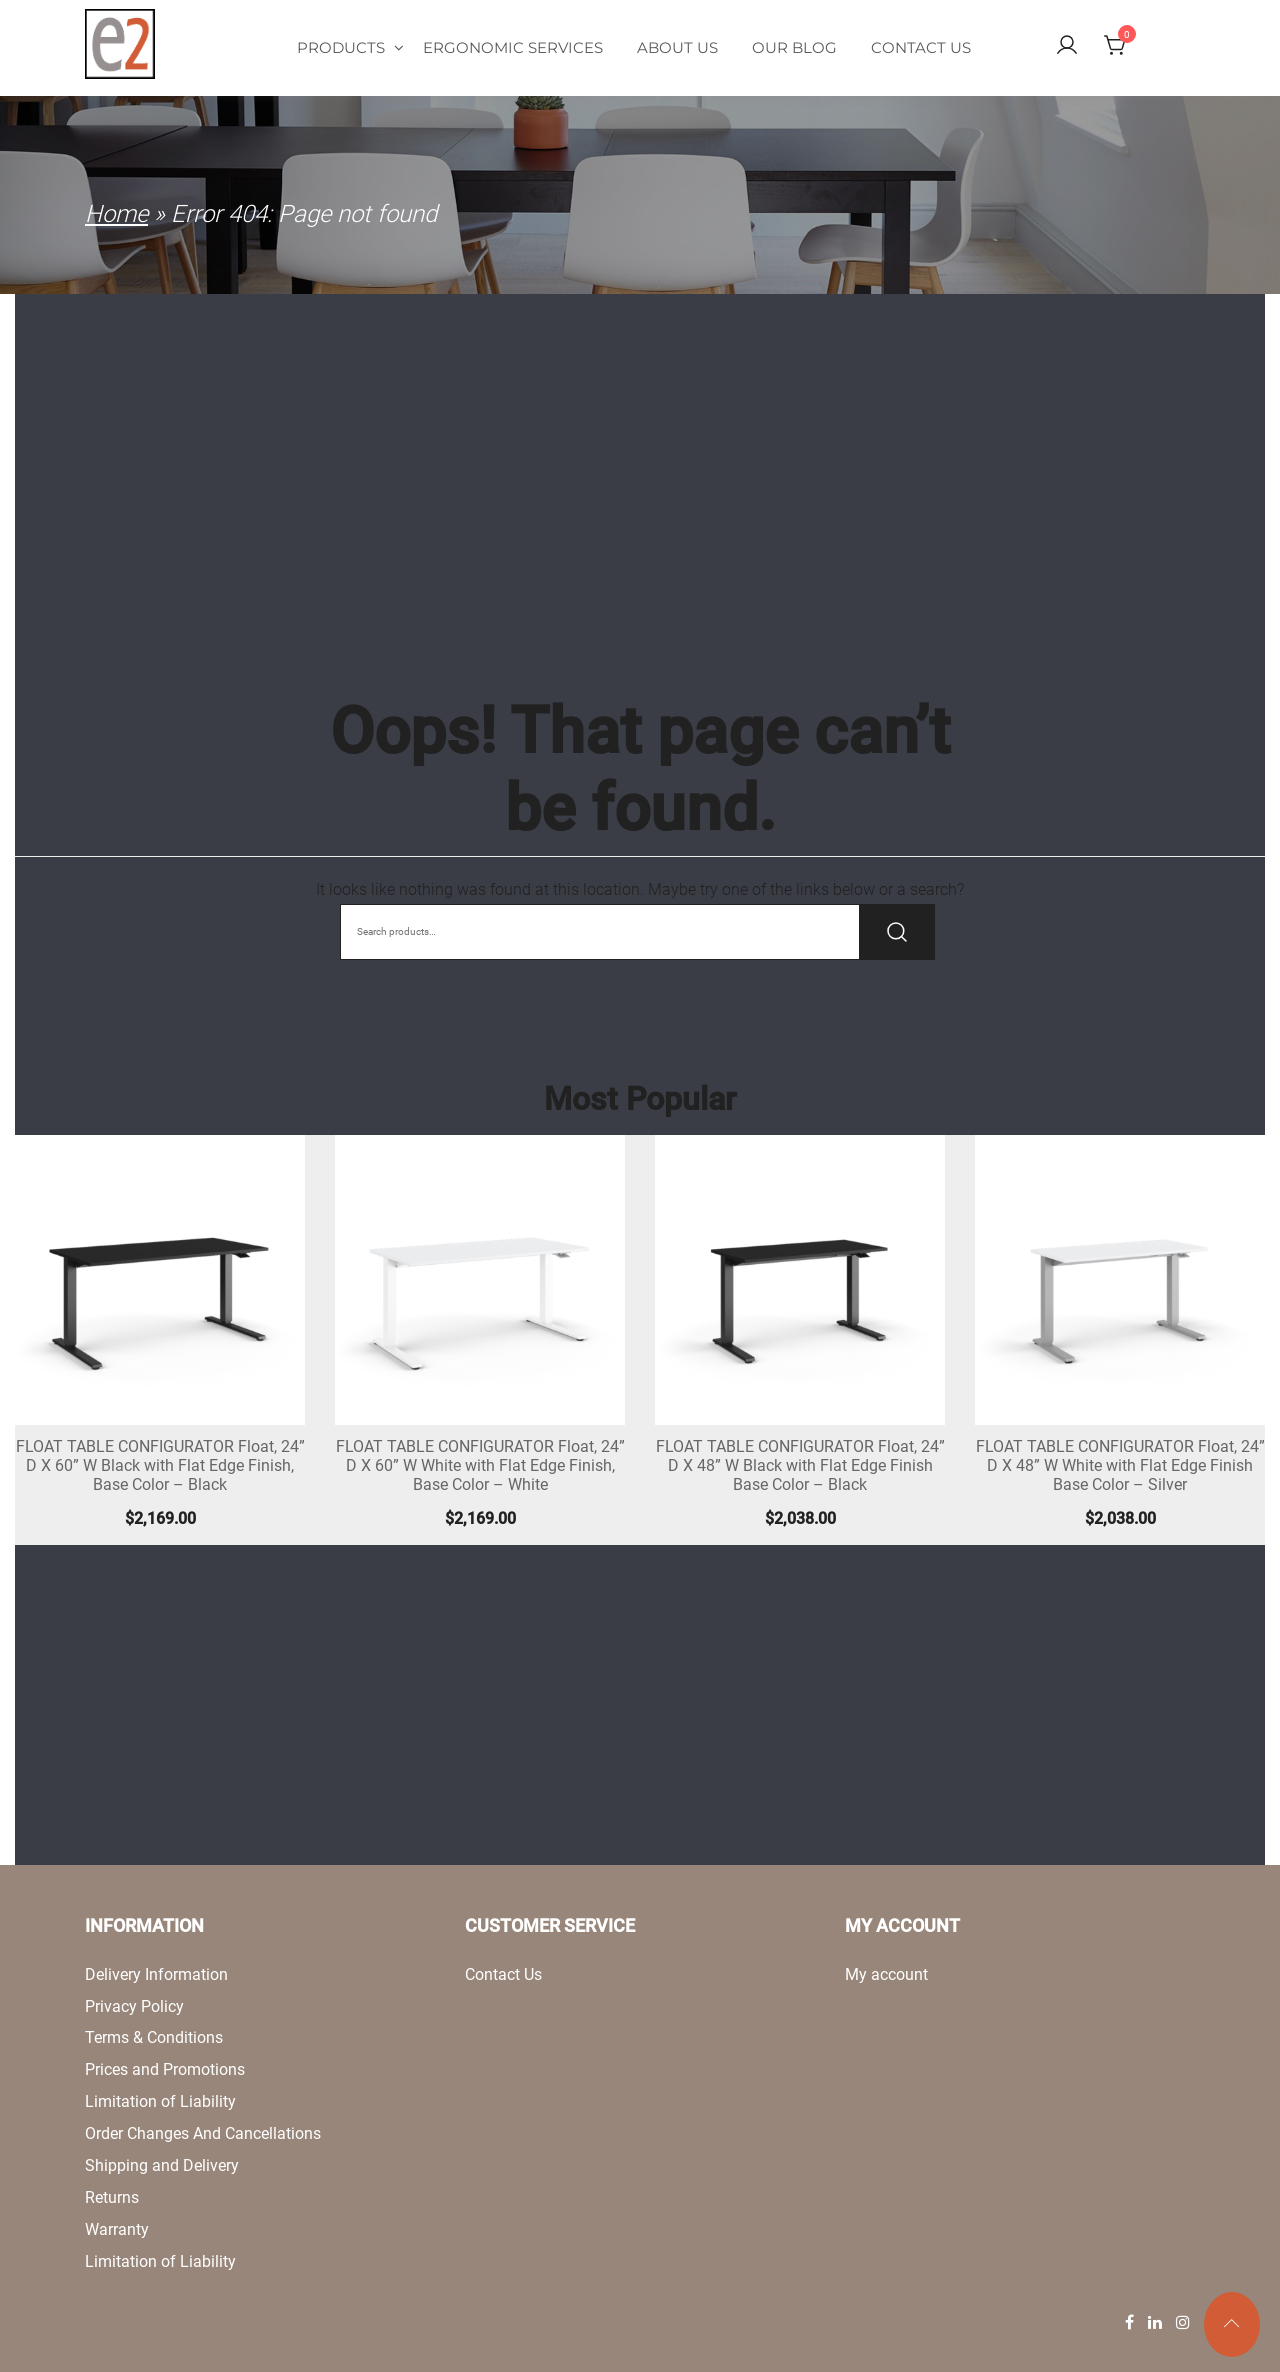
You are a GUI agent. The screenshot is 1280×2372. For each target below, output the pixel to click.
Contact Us (921, 47)
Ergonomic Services (513, 47)
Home (116, 214)
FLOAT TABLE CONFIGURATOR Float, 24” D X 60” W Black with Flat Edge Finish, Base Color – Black (160, 1465)
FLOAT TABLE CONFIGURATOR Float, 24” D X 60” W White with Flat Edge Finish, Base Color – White (480, 1465)
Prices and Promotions (165, 2069)
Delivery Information (156, 1974)
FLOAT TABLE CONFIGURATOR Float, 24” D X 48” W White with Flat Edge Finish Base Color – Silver (1120, 1465)
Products (350, 47)
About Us (677, 47)
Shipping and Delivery (162, 2165)
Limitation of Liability (160, 2101)
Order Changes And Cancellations (203, 2133)
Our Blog (794, 47)
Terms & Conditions (154, 2037)
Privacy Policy (134, 2006)
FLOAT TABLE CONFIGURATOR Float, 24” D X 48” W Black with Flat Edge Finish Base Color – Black (800, 1465)
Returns (112, 2197)
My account (886, 1974)
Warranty (117, 2229)
